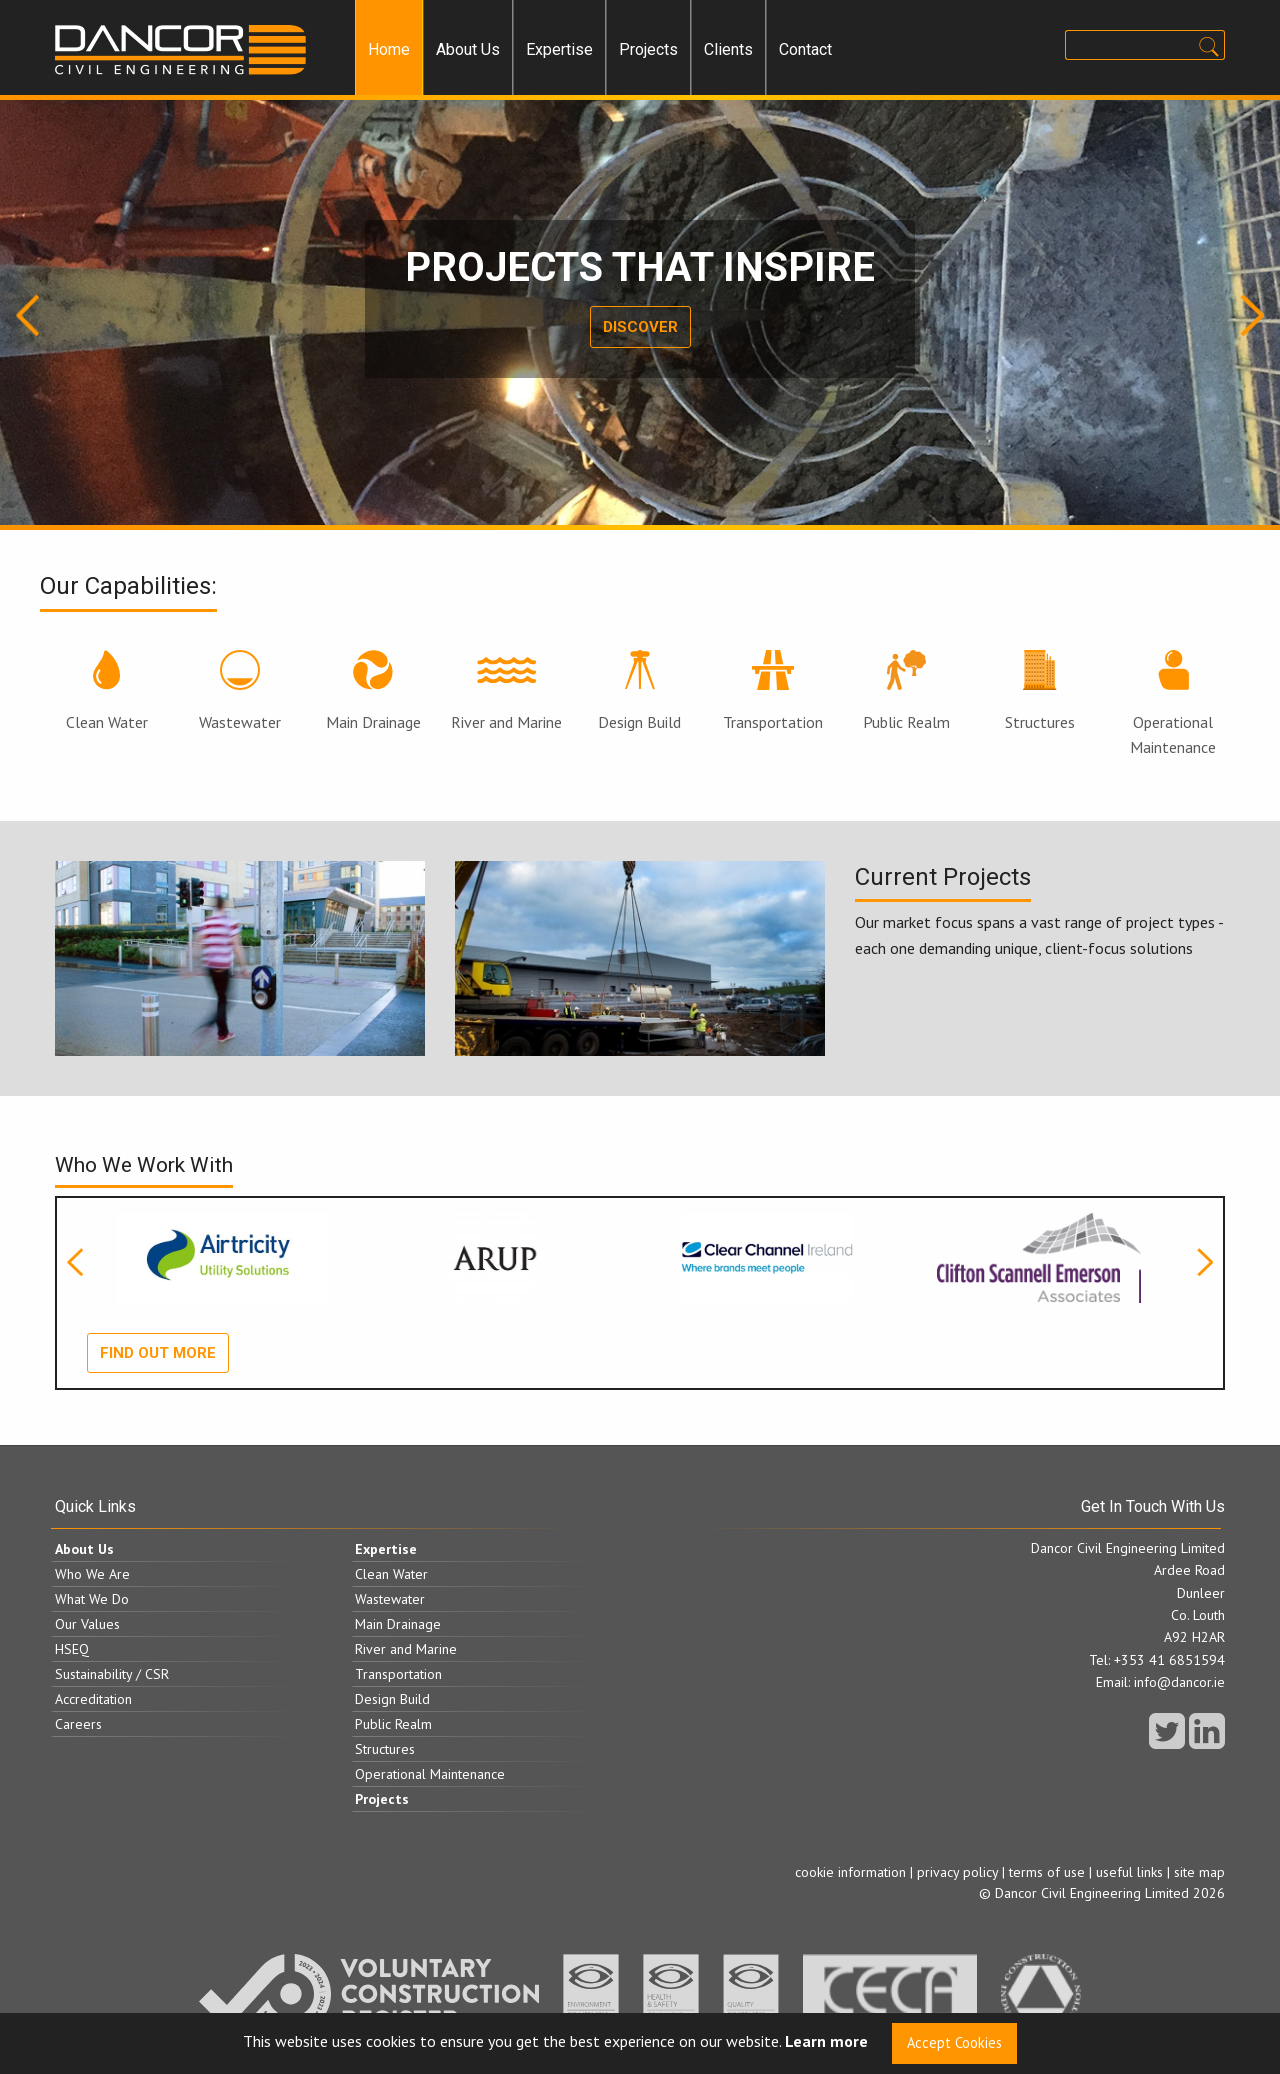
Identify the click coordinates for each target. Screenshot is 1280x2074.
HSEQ (72, 1649)
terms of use (1047, 1872)
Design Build (639, 691)
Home (389, 49)
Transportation (773, 691)
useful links (1129, 1872)
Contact (805, 49)
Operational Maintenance (1173, 704)
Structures (1040, 691)
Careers (78, 1724)
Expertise (559, 49)
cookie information (850, 1872)
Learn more (826, 2042)
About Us (468, 49)
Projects (648, 49)
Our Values (87, 1624)
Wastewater (240, 691)
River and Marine (506, 691)
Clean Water (107, 691)
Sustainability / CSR (112, 1674)
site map (1199, 1872)
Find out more (158, 1353)
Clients (728, 49)
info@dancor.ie (1179, 1682)
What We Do (92, 1599)
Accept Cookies (954, 2042)
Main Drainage (373, 691)
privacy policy (957, 1872)
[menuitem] (389, 50)
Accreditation (93, 1699)
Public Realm (906, 691)
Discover (640, 327)
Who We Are (92, 1574)
